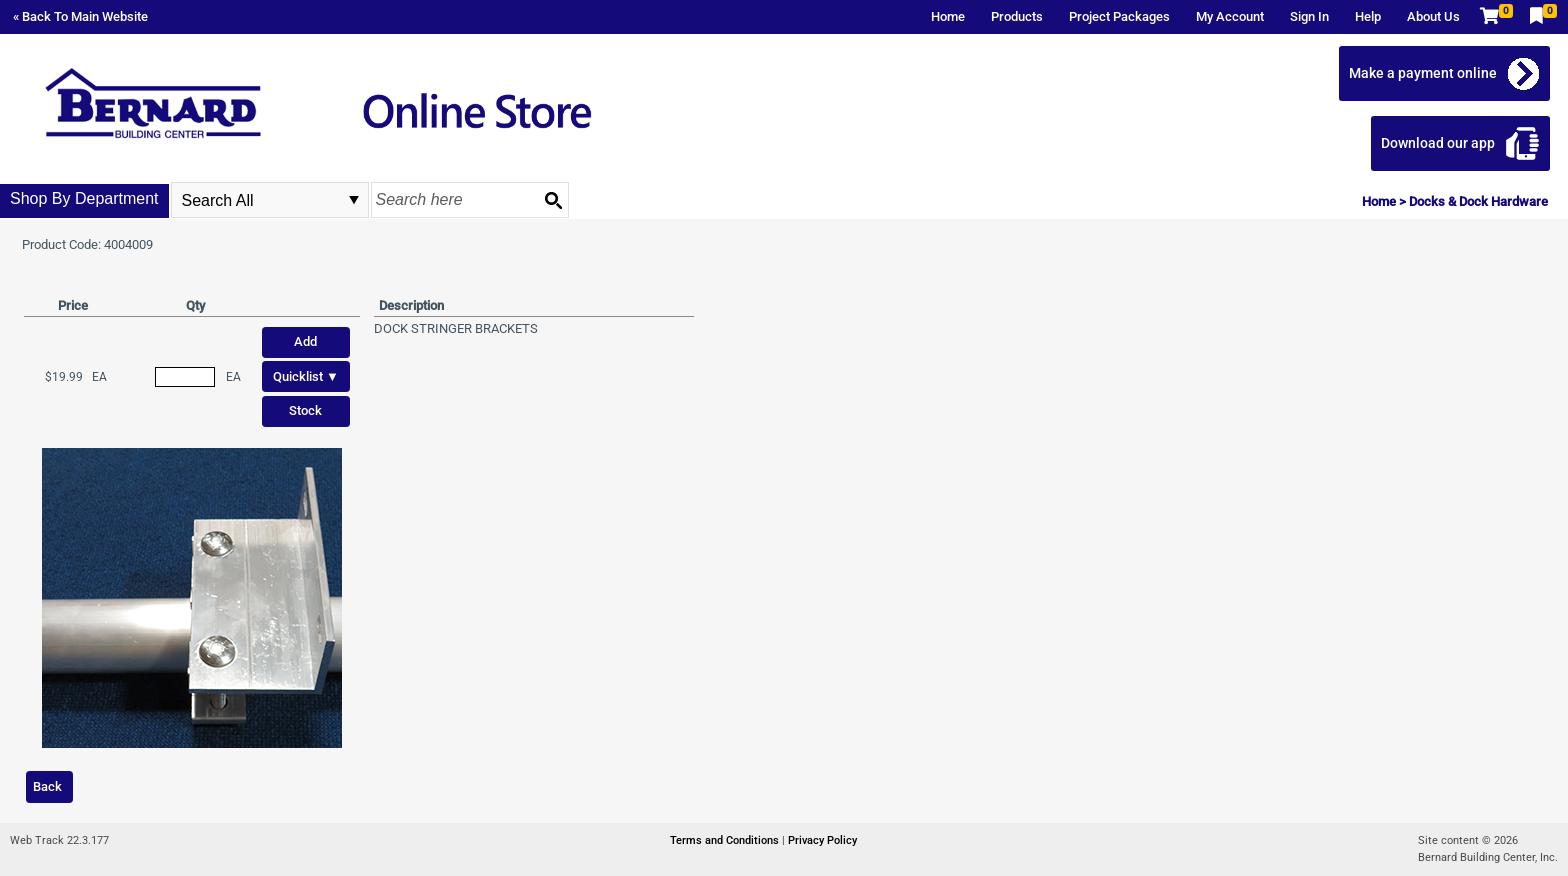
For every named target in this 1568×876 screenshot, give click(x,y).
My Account (1230, 16)
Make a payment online (1423, 73)
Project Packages (1119, 16)
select (354, 200)
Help (1368, 16)
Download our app (1438, 143)
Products (1017, 16)
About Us (1433, 16)
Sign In (1309, 16)
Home (948, 16)
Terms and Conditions (726, 840)
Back (47, 786)
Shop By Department (84, 198)
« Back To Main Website (80, 16)
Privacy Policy (822, 840)
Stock (305, 410)
